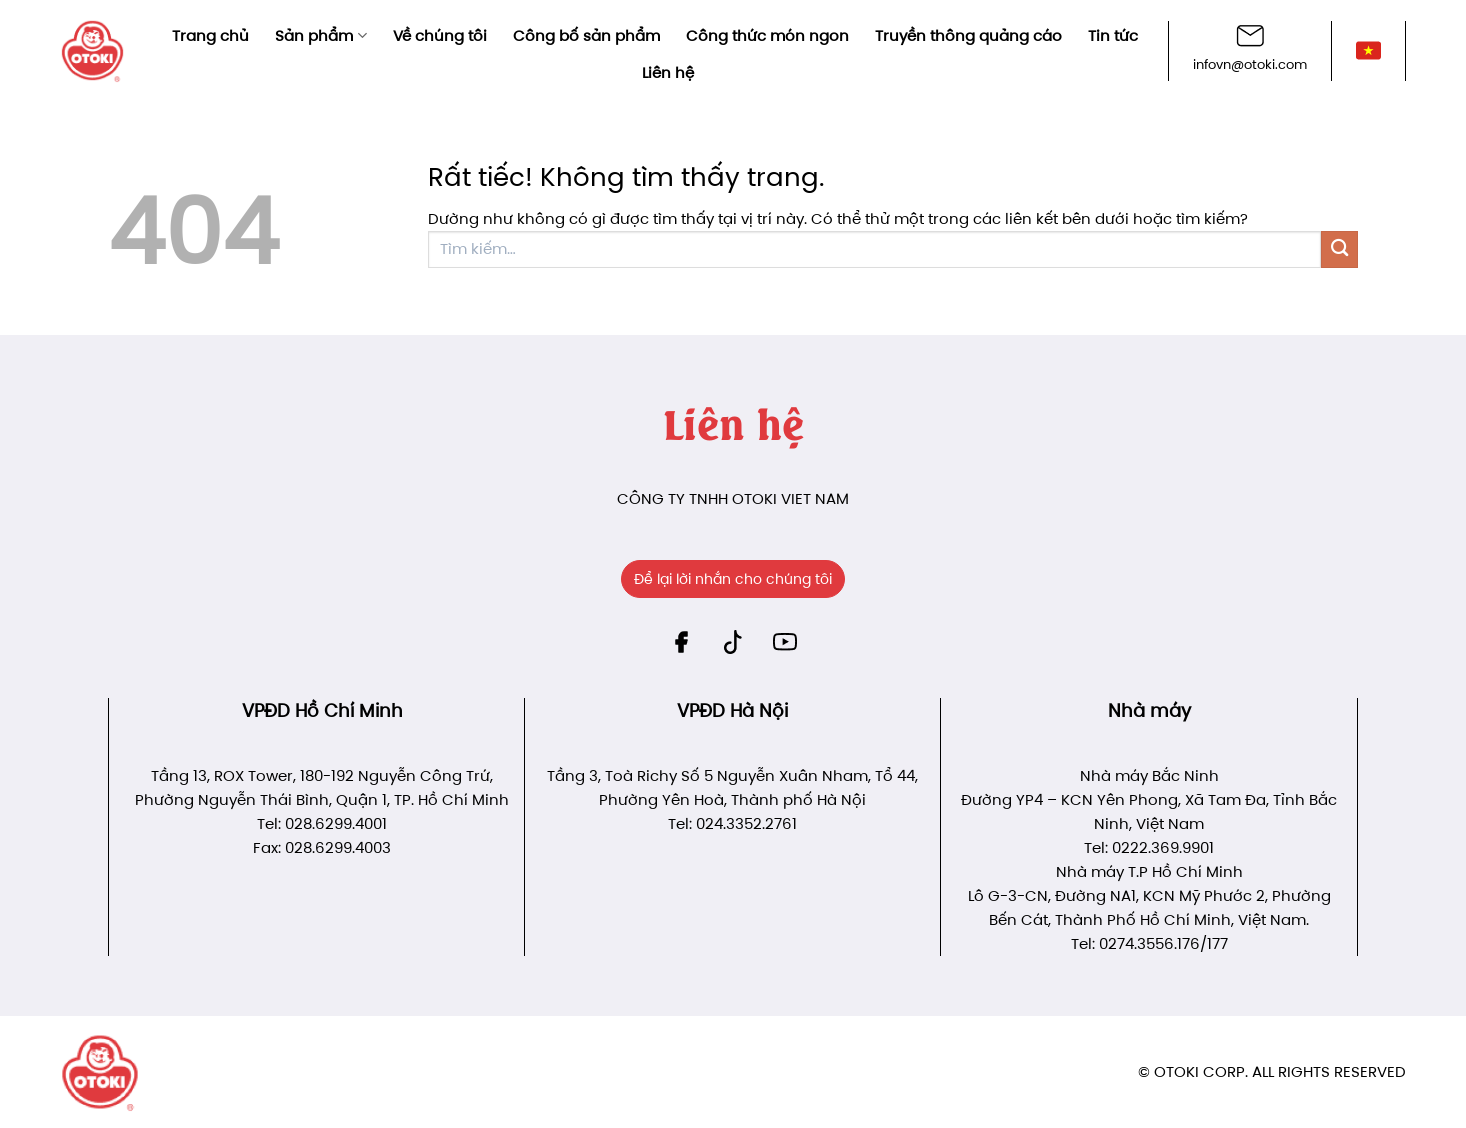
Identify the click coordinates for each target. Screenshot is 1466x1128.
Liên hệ (668, 72)
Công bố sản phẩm (586, 35)
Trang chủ (210, 35)
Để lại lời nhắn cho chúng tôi (733, 579)
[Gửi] (1339, 249)
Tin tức (1113, 35)
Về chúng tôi (440, 35)
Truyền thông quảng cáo (968, 35)
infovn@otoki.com (1250, 64)
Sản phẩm (320, 35)
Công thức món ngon (767, 35)
